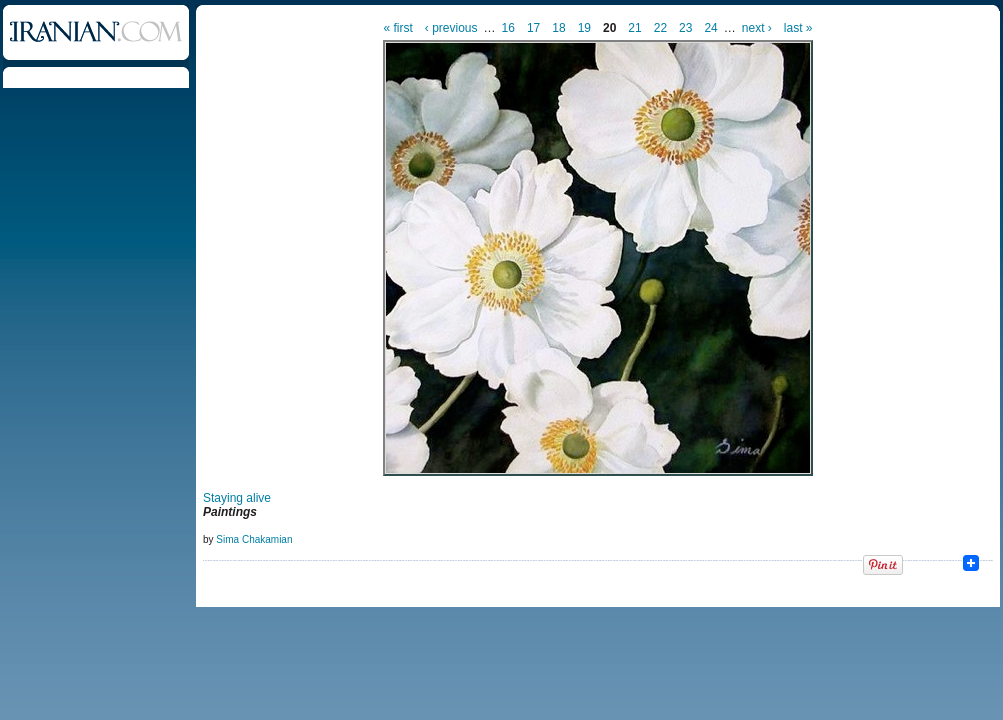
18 (558, 28)
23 (685, 28)
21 (634, 28)
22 (660, 28)
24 (710, 28)
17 (533, 28)
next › (757, 28)
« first (398, 28)
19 (584, 28)
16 (508, 28)
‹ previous (451, 28)
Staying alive (237, 498)
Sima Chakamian (254, 539)
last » (798, 28)
